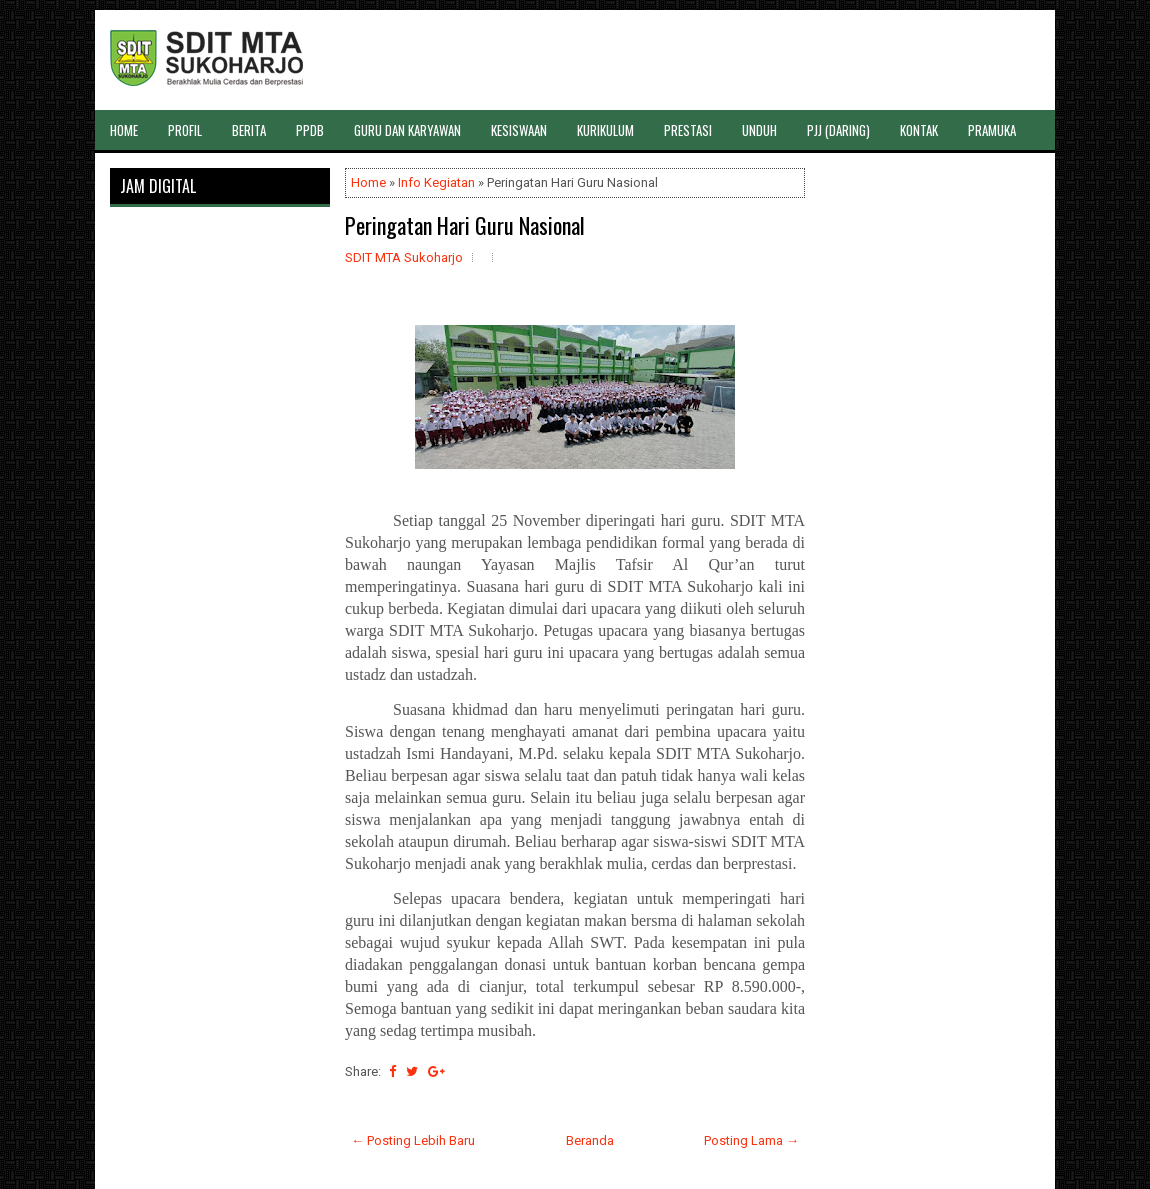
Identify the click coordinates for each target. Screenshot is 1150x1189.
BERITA (249, 130)
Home (368, 182)
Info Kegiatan (436, 182)
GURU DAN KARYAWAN (407, 130)
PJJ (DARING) (838, 130)
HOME (124, 130)
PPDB (310, 130)
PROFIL (185, 130)
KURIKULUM (605, 130)
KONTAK (919, 130)
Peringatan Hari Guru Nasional (465, 225)
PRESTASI (688, 130)
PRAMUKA (992, 130)
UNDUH (759, 130)
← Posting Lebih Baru (413, 1140)
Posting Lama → (751, 1140)
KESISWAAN (519, 130)
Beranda (590, 1140)
